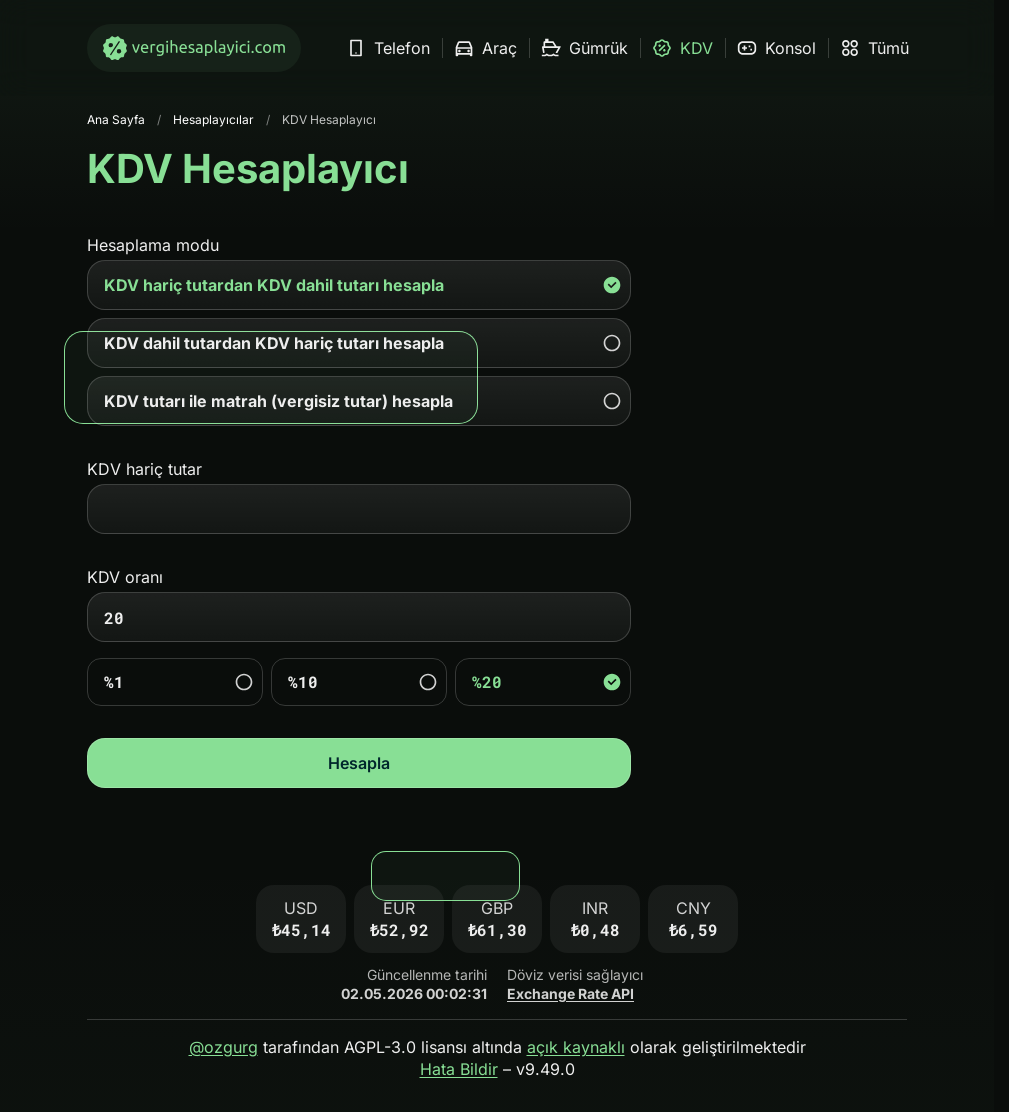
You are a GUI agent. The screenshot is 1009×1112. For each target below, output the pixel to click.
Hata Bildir (459, 1069)
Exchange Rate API (570, 993)
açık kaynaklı (576, 1047)
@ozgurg (223, 1047)
